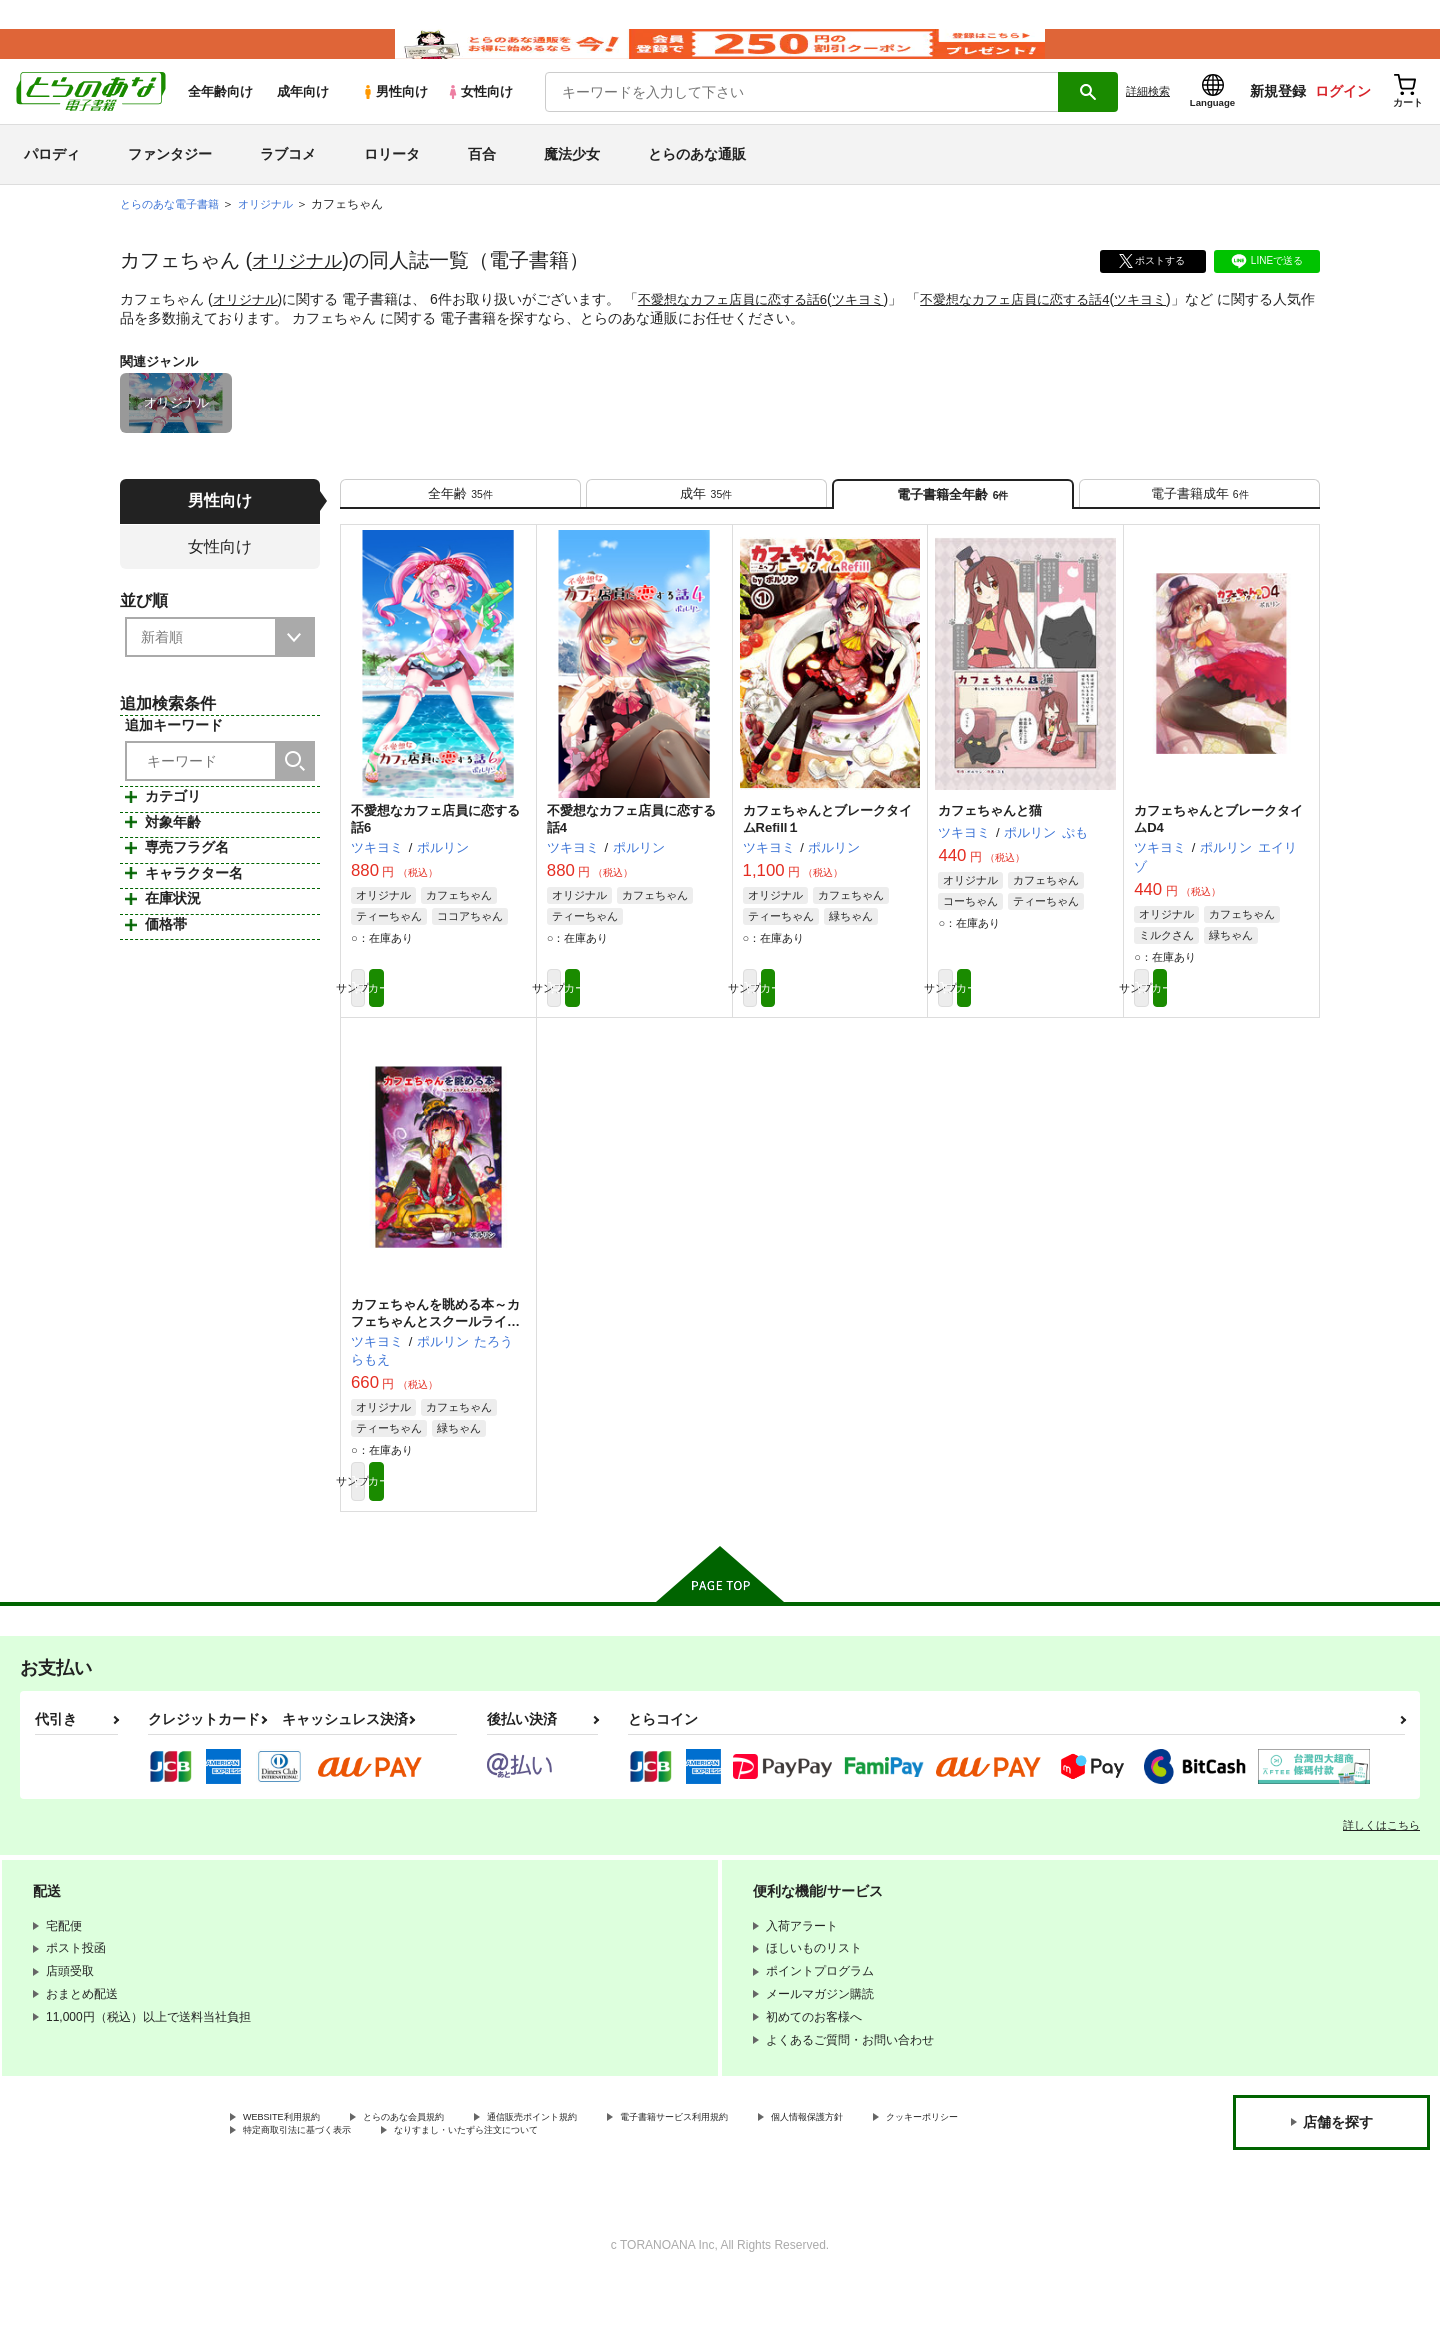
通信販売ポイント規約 (599, 2183)
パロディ (52, 184)
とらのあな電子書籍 (174, 234)
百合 (482, 184)
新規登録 (1278, 121)
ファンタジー (170, 184)
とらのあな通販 (697, 184)
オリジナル (302, 290)
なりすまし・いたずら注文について (665, 2199)
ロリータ (392, 184)
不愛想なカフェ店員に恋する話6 (745, 329)
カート (483, 1039)
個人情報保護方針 (937, 2183)
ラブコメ (288, 184)
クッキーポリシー (291, 2199)
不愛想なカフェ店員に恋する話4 (1046, 329)
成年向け (303, 121)
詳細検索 (1148, 121)
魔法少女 (572, 184)
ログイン (1343, 121)
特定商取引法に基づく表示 (454, 2199)
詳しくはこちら (1381, 1889)
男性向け (394, 121)
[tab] (460, 531)
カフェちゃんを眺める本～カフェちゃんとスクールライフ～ (435, 1376)
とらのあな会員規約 (442, 2183)
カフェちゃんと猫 (990, 858)
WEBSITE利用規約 (294, 2183)
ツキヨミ (879, 329)
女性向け (479, 121)
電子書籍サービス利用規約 (774, 2183)
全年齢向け (220, 121)
